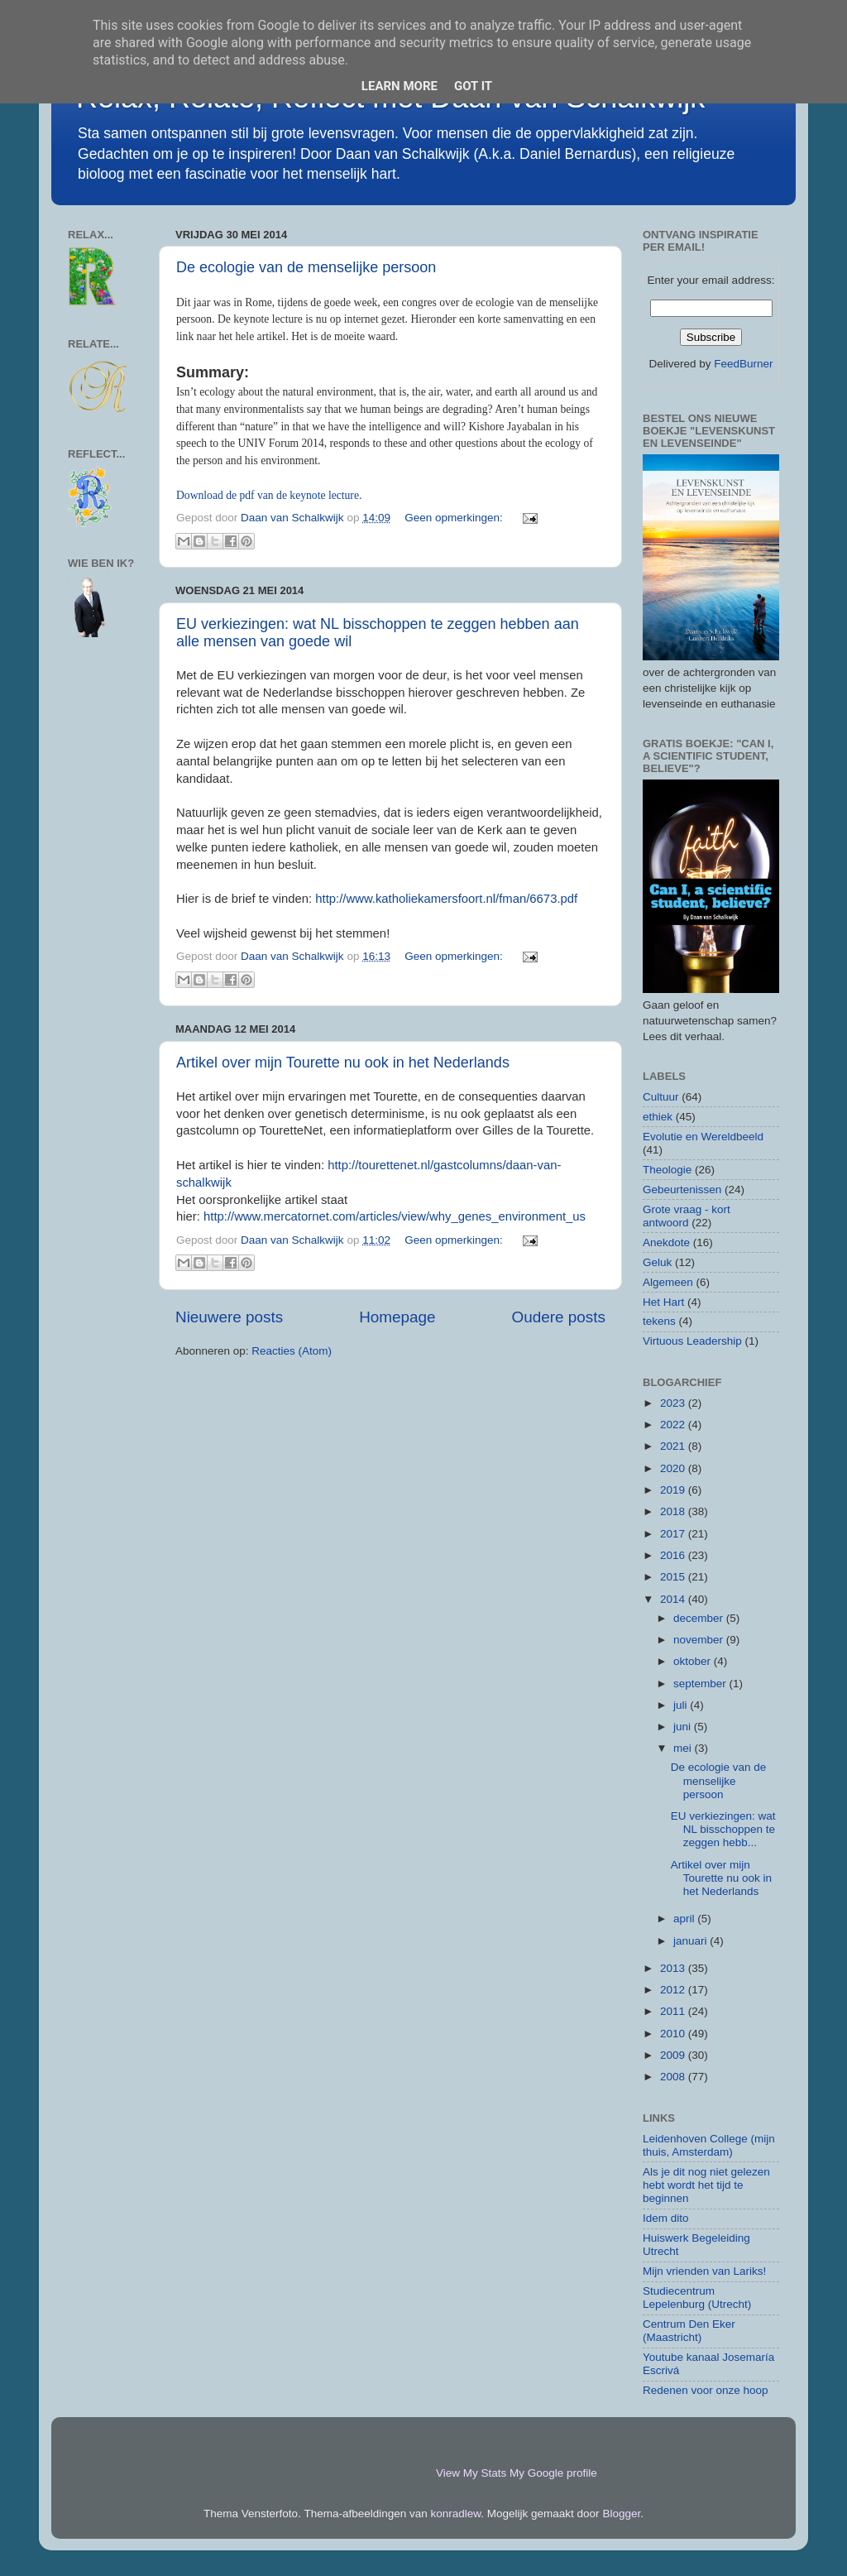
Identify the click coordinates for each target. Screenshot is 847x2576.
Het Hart (663, 1302)
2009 (674, 2055)
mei (684, 1748)
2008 (674, 2076)
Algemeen (668, 1282)
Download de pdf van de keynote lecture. (268, 495)
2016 (674, 1555)
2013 (674, 1968)
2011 (674, 2011)
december (699, 1618)
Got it (473, 86)
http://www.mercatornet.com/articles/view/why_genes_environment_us (394, 1216)
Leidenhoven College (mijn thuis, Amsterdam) (709, 2145)
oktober (693, 1661)
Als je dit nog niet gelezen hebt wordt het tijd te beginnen (706, 2185)
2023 (674, 1403)
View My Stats (471, 2473)
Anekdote (666, 1242)
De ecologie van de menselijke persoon (306, 267)
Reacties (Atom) (291, 1351)
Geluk (657, 1262)
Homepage (397, 1317)
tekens (659, 1321)
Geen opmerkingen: (454, 517)
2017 (674, 1534)
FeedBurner (743, 363)
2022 (674, 1424)
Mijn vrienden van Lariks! (704, 2271)
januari (691, 1941)
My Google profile (553, 2473)
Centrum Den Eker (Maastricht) (689, 2330)
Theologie (667, 1169)
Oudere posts (558, 1317)
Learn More (399, 86)
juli (681, 1705)
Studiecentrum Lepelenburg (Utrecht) (697, 2297)
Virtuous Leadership (692, 1341)
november (699, 1639)
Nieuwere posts (229, 1317)
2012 (674, 1990)
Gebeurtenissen (682, 1189)
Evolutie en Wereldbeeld (703, 1136)
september (701, 1683)
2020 (674, 1468)
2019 (674, 1490)
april (685, 1918)
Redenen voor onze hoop (705, 2390)
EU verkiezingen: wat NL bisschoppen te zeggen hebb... (723, 1829)
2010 (674, 2033)
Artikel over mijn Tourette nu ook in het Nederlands (343, 1062)
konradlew (456, 2513)
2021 (674, 1446)
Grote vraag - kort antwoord (686, 1216)
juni (683, 1726)
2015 (674, 1577)
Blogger (621, 2513)
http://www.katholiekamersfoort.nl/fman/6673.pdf (446, 898)
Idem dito (666, 2218)
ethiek (657, 1117)
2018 (674, 1511)
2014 (674, 1599)
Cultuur (661, 1097)
